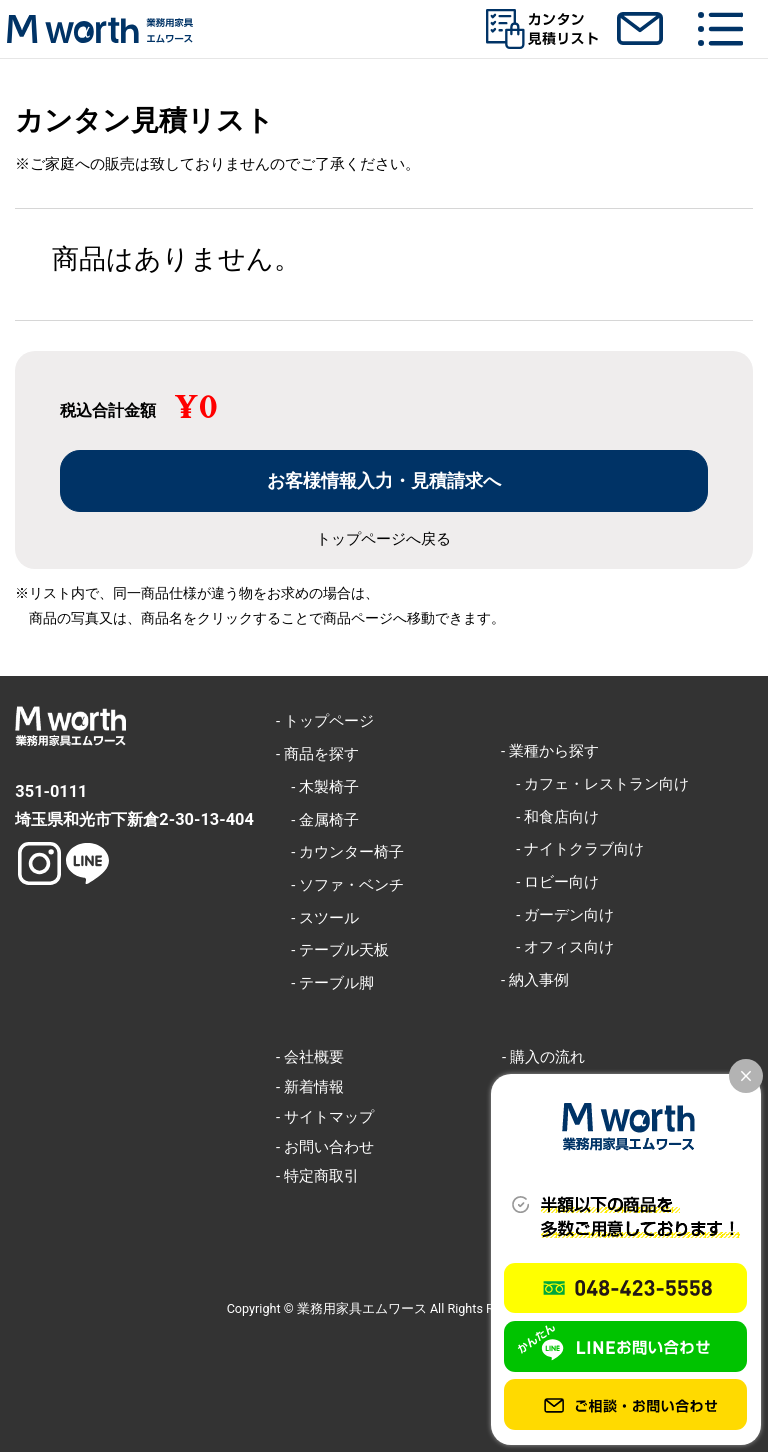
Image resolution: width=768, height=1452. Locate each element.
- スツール (317, 918)
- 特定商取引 (317, 1176)
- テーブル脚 (325, 983)
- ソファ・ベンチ (340, 885)
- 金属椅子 (317, 820)
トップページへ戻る (383, 539)
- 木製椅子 (317, 787)
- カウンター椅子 (340, 852)
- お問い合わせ (325, 1147)
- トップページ (325, 721)
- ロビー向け (550, 882)
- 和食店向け (550, 817)
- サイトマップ (325, 1117)
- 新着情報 (310, 1087)
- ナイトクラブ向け (572, 849)
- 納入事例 (535, 980)
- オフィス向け (557, 947)
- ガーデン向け (557, 915)
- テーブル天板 (332, 950)
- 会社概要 (310, 1057)
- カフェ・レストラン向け (595, 784)
